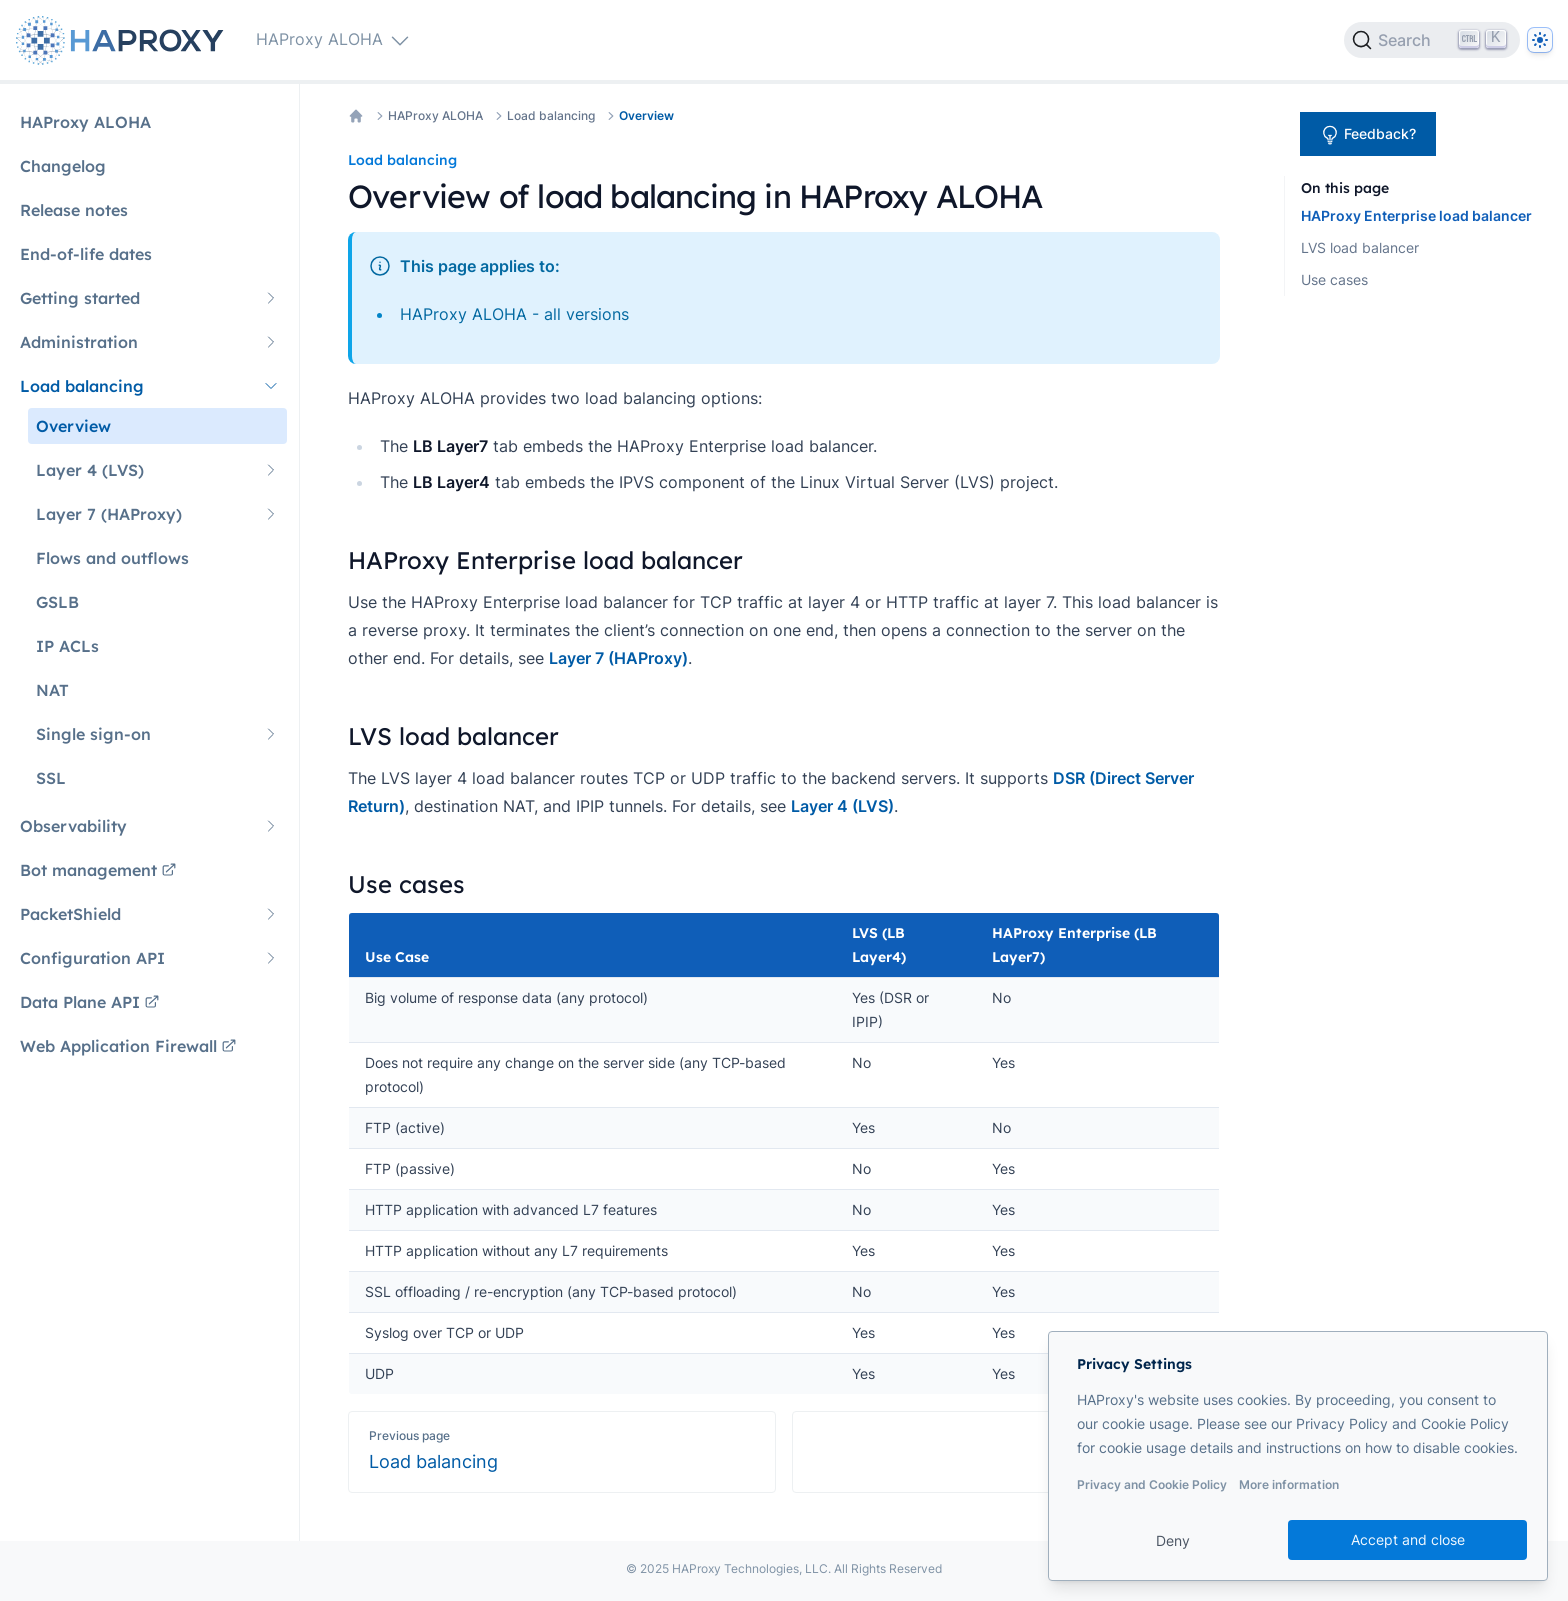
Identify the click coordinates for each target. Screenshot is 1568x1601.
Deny (1173, 1540)
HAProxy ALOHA (435, 115)
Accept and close (1408, 1539)
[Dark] (1540, 40)
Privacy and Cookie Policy (1152, 1484)
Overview (646, 115)
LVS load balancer (1360, 247)
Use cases (1334, 279)
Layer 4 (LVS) (842, 806)
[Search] (1432, 40)
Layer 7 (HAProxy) (618, 658)
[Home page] (124, 40)
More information (1289, 1484)
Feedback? (1368, 135)
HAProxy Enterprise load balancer (1416, 215)
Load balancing (551, 115)
